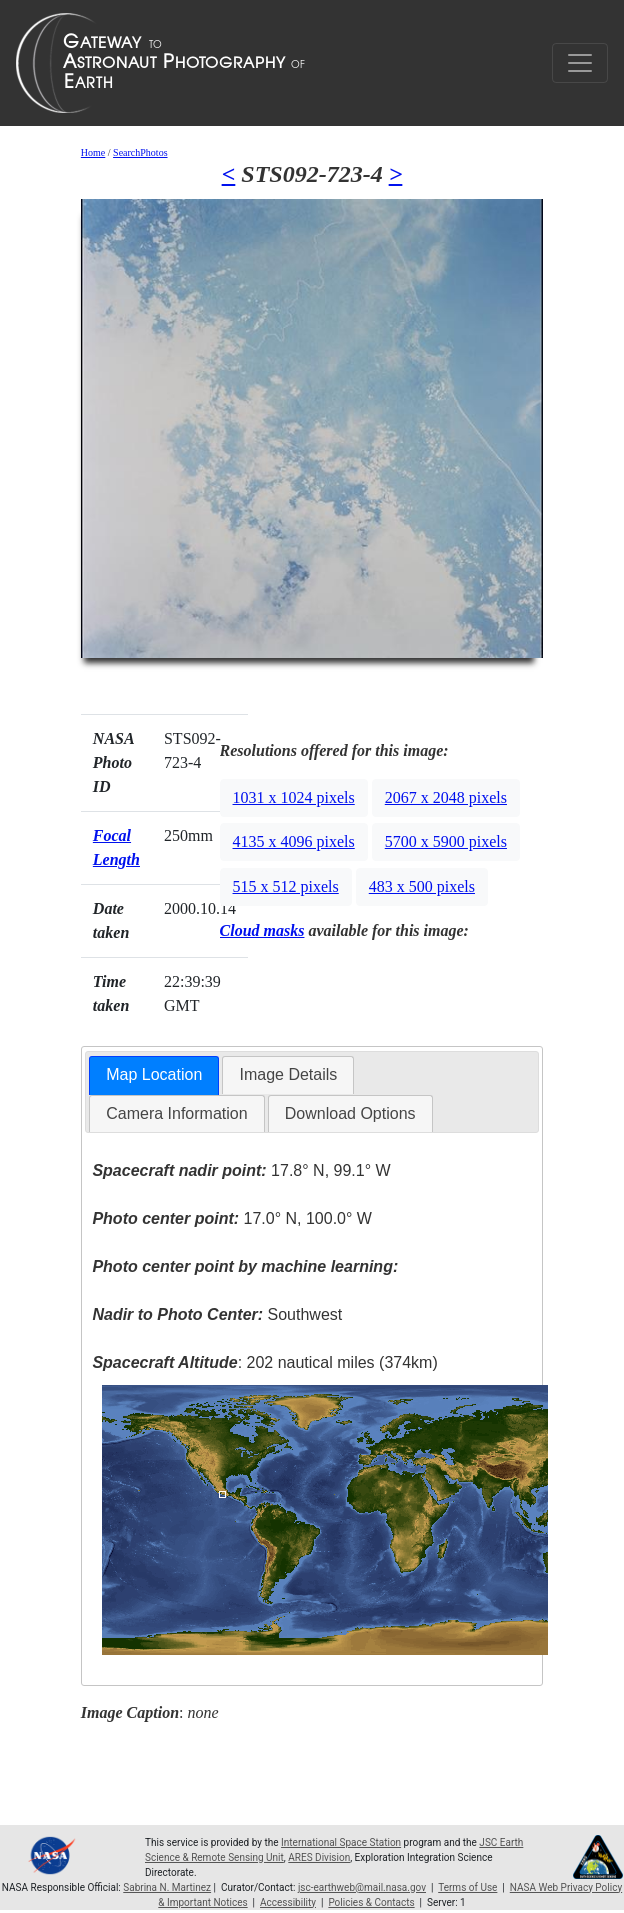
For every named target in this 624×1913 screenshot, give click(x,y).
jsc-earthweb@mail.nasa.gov (362, 1887)
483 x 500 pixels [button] (422, 886)
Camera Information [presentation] (176, 1113)
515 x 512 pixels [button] (286, 886)
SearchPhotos (140, 152)
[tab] (154, 1075)
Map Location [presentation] (154, 1074)
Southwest (217, 1314)
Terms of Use (467, 1887)
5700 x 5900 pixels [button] (446, 841)
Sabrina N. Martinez (167, 1887)
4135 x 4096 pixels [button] (294, 841)
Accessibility (288, 1902)
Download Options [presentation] (350, 1113)
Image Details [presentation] (288, 1074)
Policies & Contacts (371, 1902)
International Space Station (341, 1842)
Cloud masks (262, 930)
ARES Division (319, 1857)
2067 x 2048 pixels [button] (446, 797)
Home (93, 152)
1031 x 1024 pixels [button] (294, 797)
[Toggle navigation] (580, 63)
